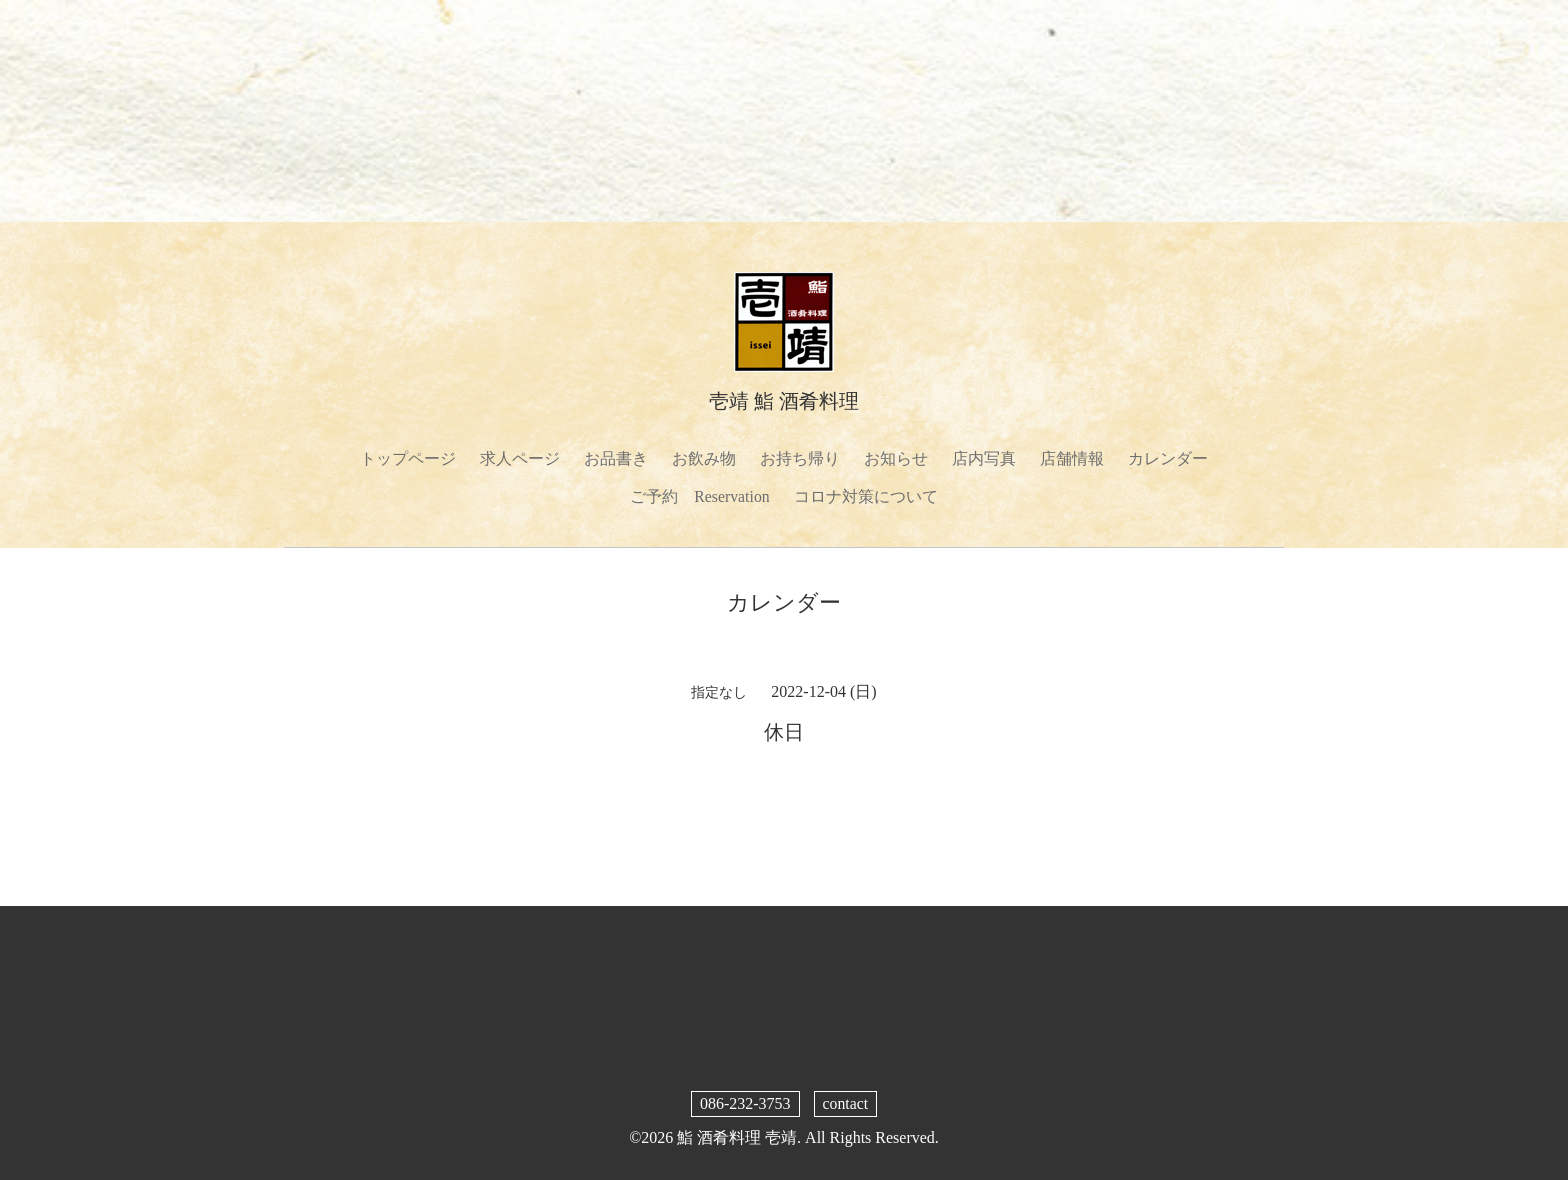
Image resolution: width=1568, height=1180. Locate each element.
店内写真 (984, 458)
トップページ (408, 458)
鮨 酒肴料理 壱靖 (737, 1138)
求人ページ (520, 458)
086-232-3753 (745, 1104)
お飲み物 (704, 458)
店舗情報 (1072, 458)
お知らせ (896, 458)
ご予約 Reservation (700, 497)
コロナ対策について (866, 497)
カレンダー (1168, 458)
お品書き (616, 458)
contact (845, 1104)
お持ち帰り (800, 458)
